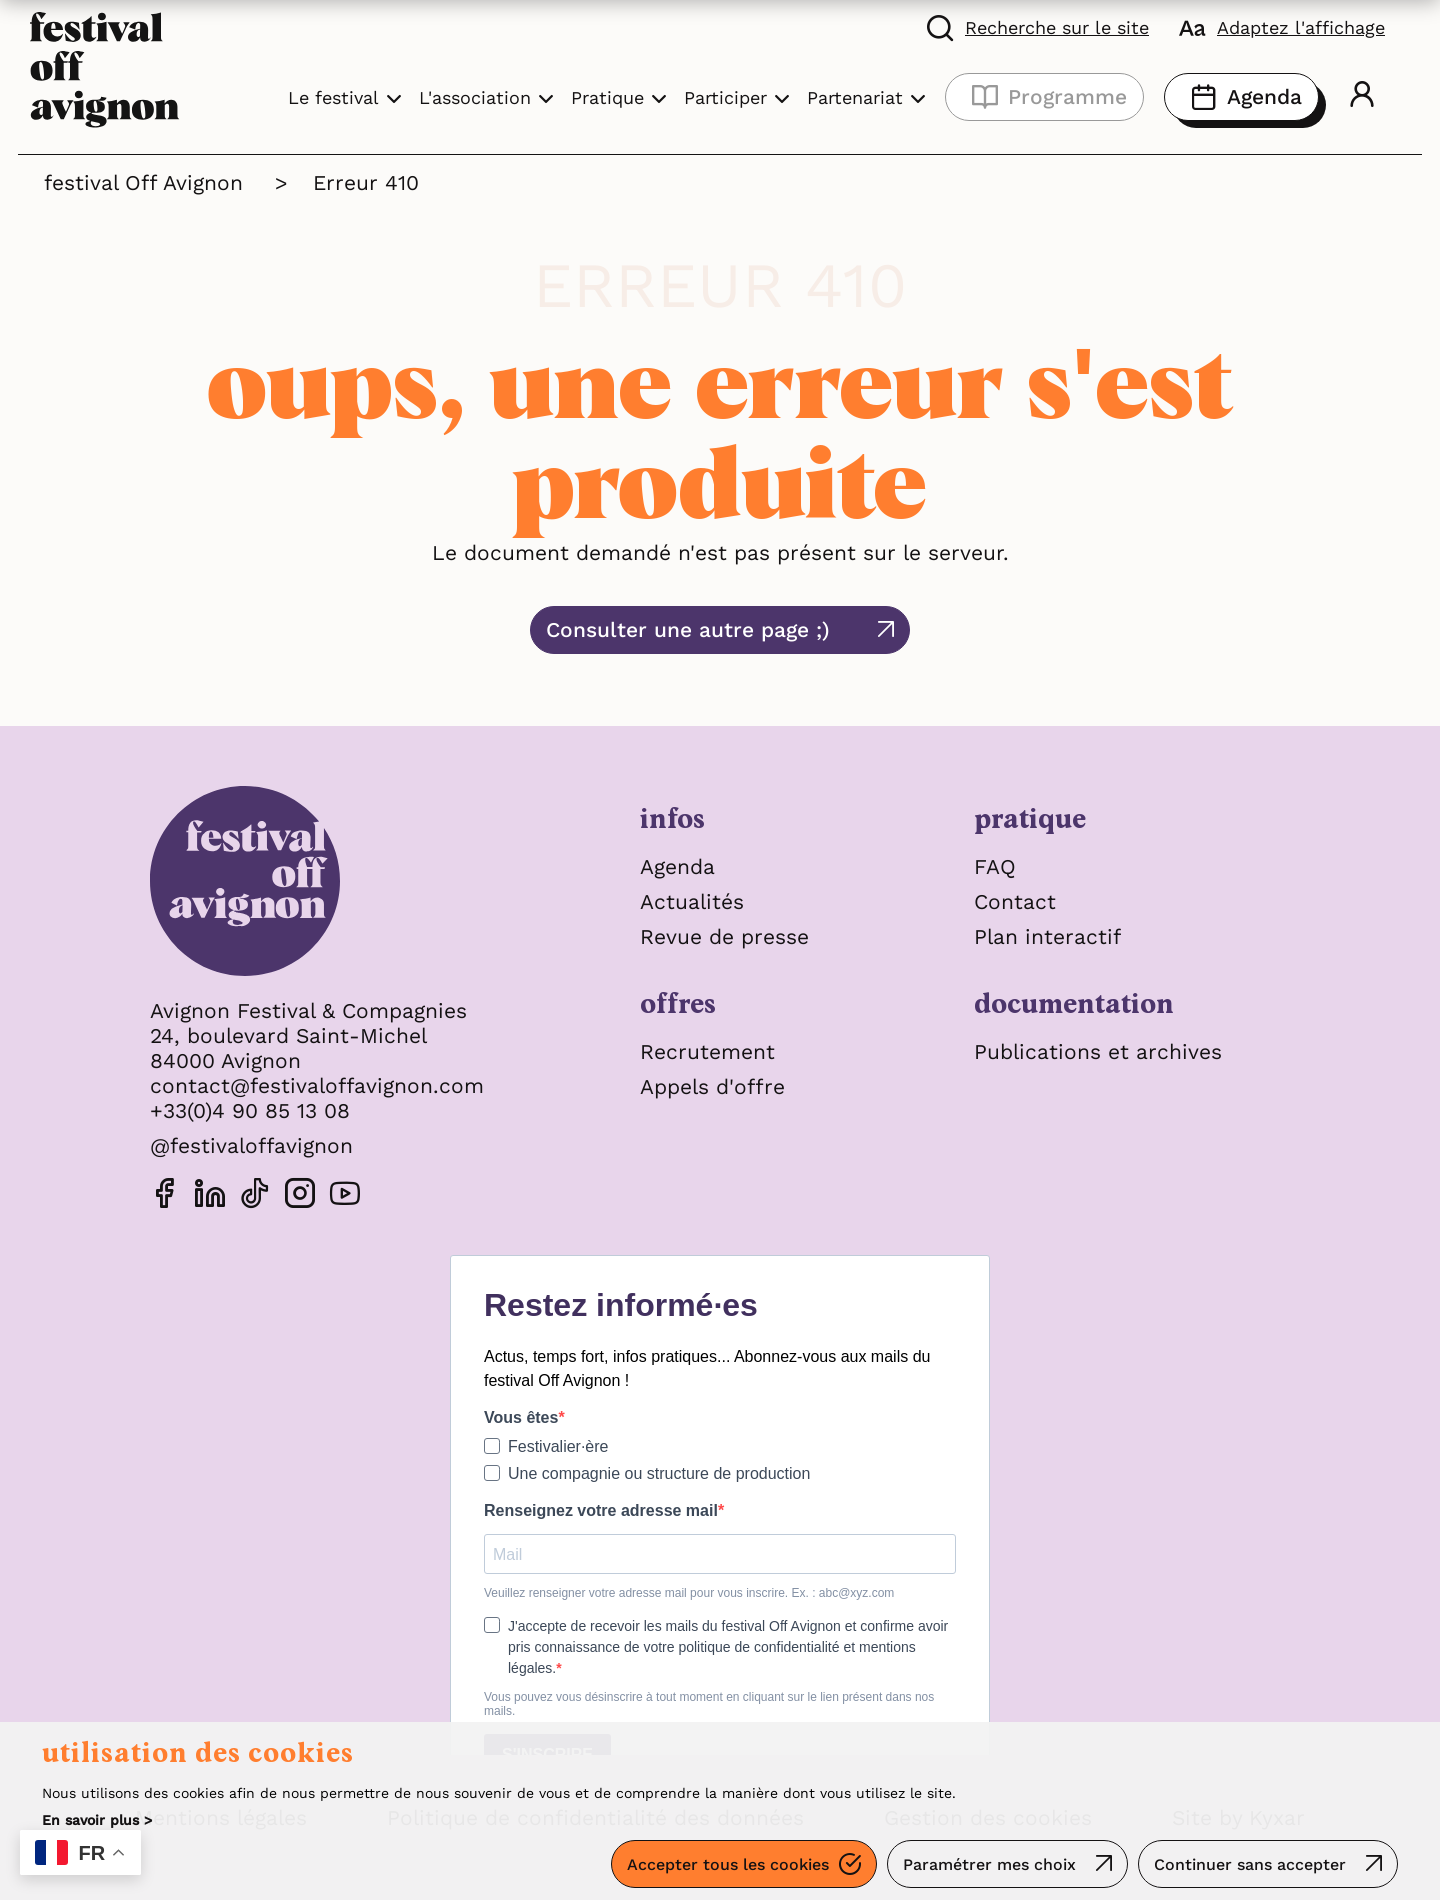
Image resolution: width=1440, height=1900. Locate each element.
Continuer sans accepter (1250, 1864)
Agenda (1241, 97)
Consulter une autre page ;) (688, 629)
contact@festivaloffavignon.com (317, 1085)
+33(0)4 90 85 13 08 (250, 1110)
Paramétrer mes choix (989, 1864)
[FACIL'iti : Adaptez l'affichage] (1282, 27)
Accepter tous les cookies (728, 1864)
